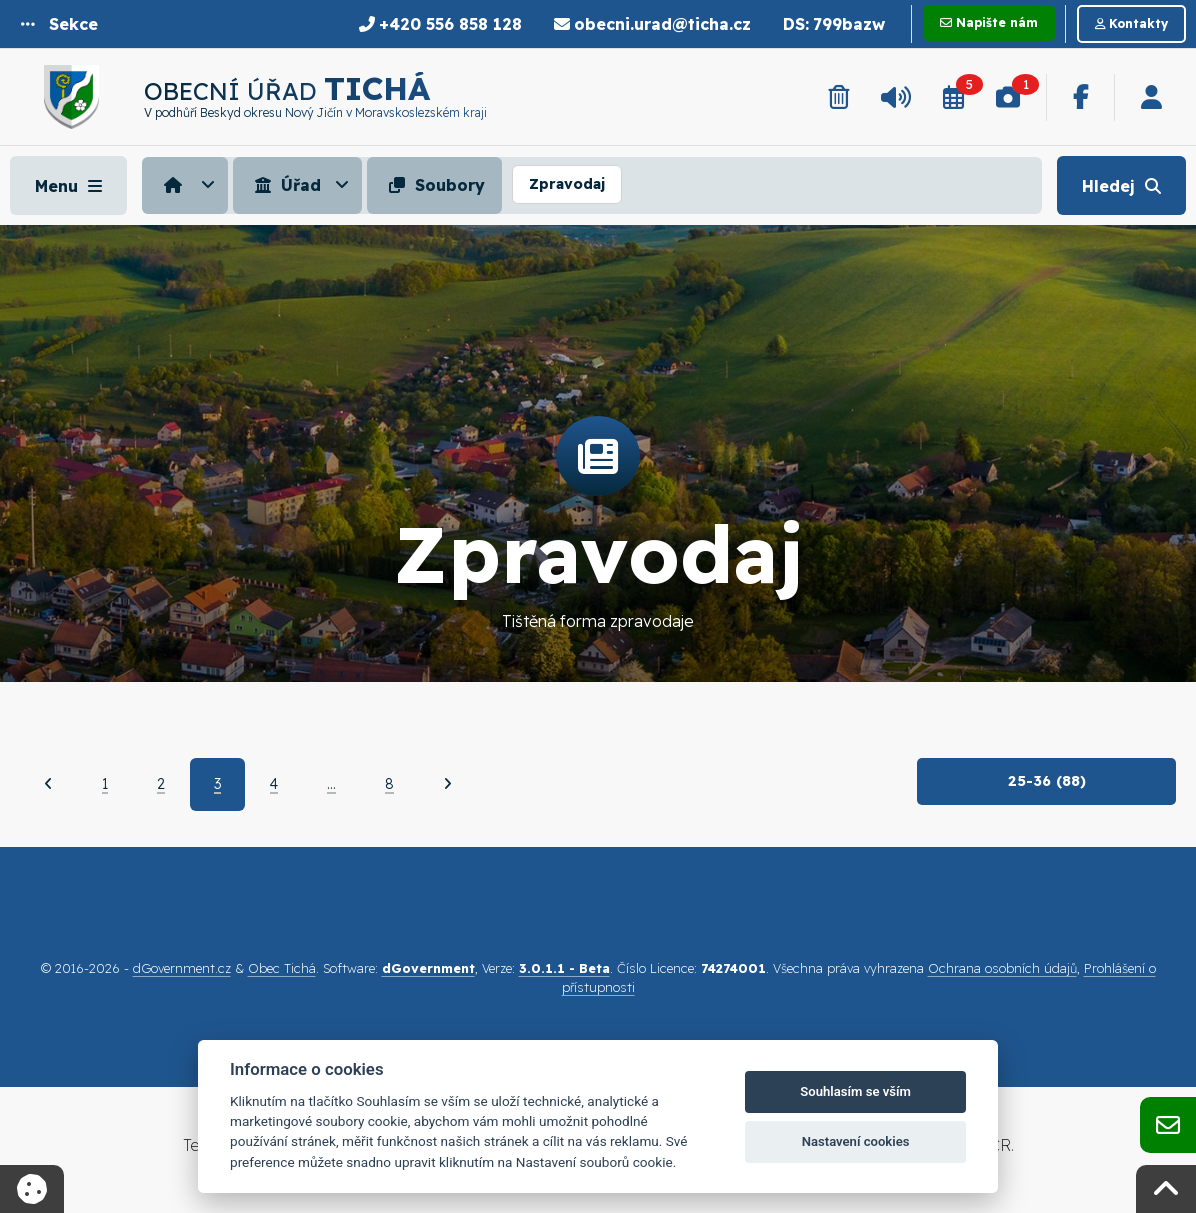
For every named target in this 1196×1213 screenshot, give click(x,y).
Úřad (285, 185)
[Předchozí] (48, 784)
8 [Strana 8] (389, 784)
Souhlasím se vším (855, 1091)
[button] (59, 24)
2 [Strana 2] (161, 784)
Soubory (434, 185)
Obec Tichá (282, 968)
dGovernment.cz (182, 968)
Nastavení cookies (856, 1141)
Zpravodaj (567, 184)
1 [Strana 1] (105, 784)
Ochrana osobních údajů (1002, 968)
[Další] (447, 784)
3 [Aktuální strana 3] (217, 784)
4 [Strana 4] (274, 784)
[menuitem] (187, 185)
